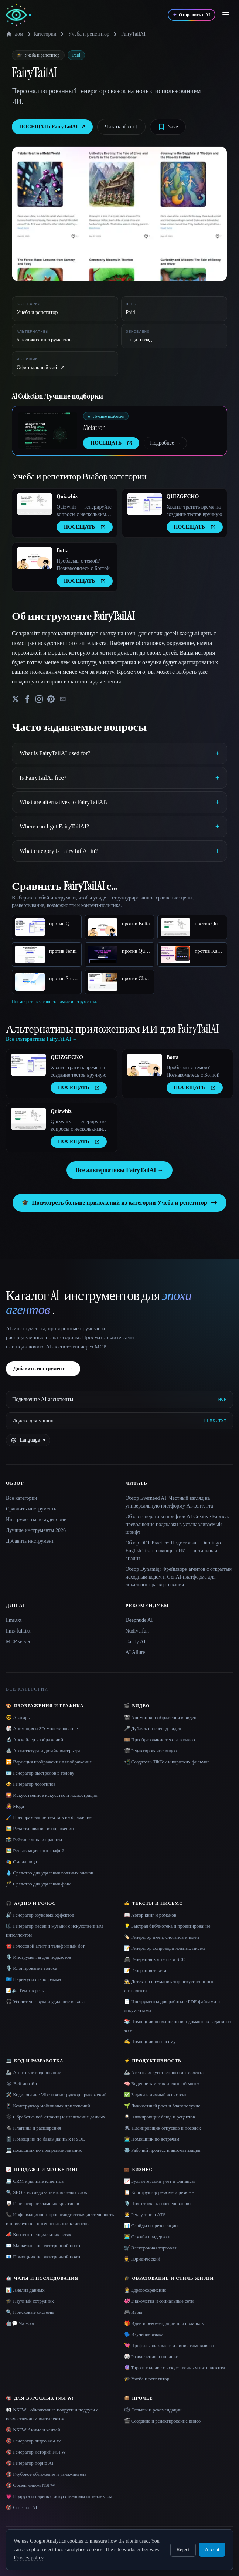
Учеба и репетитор (88, 34)
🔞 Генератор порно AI (29, 2463)
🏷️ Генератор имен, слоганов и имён (161, 1937)
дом (14, 34)
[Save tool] (168, 127)
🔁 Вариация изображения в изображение (49, 1762)
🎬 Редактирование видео (150, 1750)
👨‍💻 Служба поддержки (147, 2236)
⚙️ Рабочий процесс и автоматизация (162, 2150)
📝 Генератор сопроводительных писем (164, 1948)
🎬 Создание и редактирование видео (162, 2421)
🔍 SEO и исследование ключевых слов (46, 2192)
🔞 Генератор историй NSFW (36, 2452)
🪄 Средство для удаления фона (38, 1884)
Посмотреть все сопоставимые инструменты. (54, 1001)
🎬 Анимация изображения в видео (160, 1717)
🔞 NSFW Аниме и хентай (33, 2429)
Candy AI (136, 1641)
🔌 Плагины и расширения (33, 2128)
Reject (183, 2549)
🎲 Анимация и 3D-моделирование (42, 1728)
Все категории (21, 1498)
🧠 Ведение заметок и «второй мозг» (162, 2083)
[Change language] (28, 1440)
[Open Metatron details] (47, 430)
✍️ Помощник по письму (150, 2041)
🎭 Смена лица (21, 1861)
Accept (212, 2549)
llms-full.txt (18, 1631)
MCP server (18, 1641)
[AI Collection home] (18, 15)
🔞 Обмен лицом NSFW (30, 2485)
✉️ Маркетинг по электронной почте (43, 2245)
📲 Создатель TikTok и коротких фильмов (167, 1762)
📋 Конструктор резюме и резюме (159, 2192)
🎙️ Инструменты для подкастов (38, 1957)
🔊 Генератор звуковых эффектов (40, 1915)
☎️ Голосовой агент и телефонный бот (45, 1946)
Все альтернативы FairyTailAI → (119, 1170)
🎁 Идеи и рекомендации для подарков (164, 2323)
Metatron (94, 427)
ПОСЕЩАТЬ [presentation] (111, 443)
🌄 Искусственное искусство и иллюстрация (52, 1795)
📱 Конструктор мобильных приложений (48, 2106)
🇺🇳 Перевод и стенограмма (33, 1979)
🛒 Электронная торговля (150, 2248)
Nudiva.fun (137, 1631)
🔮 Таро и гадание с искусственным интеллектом (174, 2367)
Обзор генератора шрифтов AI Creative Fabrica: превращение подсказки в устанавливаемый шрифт (177, 1524)
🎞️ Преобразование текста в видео (159, 1739)
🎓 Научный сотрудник (30, 2301)
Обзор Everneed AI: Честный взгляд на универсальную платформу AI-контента (169, 1502)
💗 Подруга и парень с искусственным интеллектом (59, 2496)
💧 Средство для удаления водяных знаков (49, 1873)
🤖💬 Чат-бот (20, 2323)
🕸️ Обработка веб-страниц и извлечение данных (55, 2117)
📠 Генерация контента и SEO (155, 1959)
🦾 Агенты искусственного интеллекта (164, 2072)
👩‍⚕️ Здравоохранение (145, 2290)
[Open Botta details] (34, 558)
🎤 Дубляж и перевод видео (152, 1728)
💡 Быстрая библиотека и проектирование (167, 1926)
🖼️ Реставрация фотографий (35, 1850)
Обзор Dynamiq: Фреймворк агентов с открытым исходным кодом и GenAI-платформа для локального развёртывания (179, 1576)
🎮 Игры (133, 2312)
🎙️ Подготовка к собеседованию (157, 2203)
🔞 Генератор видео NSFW (33, 2441)
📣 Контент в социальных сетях (38, 2234)
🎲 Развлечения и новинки (151, 2356)
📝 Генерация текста (145, 1970)
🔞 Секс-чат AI (21, 2507)
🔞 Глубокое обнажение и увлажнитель (46, 2474)
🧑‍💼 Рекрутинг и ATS (145, 2214)
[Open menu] (225, 14)
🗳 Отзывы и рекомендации (153, 2410)
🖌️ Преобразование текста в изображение (49, 1817)
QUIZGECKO (183, 496)
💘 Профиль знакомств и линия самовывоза (169, 2345)
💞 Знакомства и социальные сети (159, 2301)
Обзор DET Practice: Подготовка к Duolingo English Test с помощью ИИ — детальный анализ (173, 1550)
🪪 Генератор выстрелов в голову (40, 1773)
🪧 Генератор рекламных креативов (42, 2203)
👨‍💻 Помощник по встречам (152, 2139)
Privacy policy (28, 2557)
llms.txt (13, 1620)
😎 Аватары (18, 1717)
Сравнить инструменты (31, 1509)
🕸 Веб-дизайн (21, 2083)
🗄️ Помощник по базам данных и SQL (45, 2139)
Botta (63, 550)
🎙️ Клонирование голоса (31, 1968)
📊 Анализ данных (25, 2290)
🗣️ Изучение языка (144, 2334)
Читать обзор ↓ (121, 126)
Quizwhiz (67, 496)
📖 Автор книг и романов (150, 1915)
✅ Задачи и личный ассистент (155, 2094)
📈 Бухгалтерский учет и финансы (159, 2181)
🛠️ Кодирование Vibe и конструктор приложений (56, 2094)
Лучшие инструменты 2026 (36, 1530)
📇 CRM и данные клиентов (35, 2181)
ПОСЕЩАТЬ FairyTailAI (52, 127)
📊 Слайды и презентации (151, 2225)
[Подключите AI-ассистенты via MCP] (119, 1399)
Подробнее (165, 443)
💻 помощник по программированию (44, 2150)
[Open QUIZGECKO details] (144, 504)
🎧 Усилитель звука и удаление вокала (45, 2001)
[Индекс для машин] (119, 1420)
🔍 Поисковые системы (30, 2312)
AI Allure (135, 1652)
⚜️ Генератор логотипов (31, 1784)
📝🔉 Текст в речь (25, 1990)
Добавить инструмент (43, 1369)
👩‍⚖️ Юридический (142, 2259)
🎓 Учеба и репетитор (147, 2378)
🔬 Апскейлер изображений (34, 1739)
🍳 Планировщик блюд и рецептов (159, 2117)
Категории (41, 34)
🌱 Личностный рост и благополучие (162, 2106)
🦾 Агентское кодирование (33, 2072)
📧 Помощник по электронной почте (43, 2256)
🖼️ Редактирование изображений (40, 1828)
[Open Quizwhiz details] (34, 504)
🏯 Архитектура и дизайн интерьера (43, 1750)
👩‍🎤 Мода (15, 1806)
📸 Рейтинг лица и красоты (34, 1839)
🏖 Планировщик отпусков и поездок (162, 2128)
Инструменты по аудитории (36, 1519)
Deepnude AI (139, 1620)
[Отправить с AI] (191, 15)
